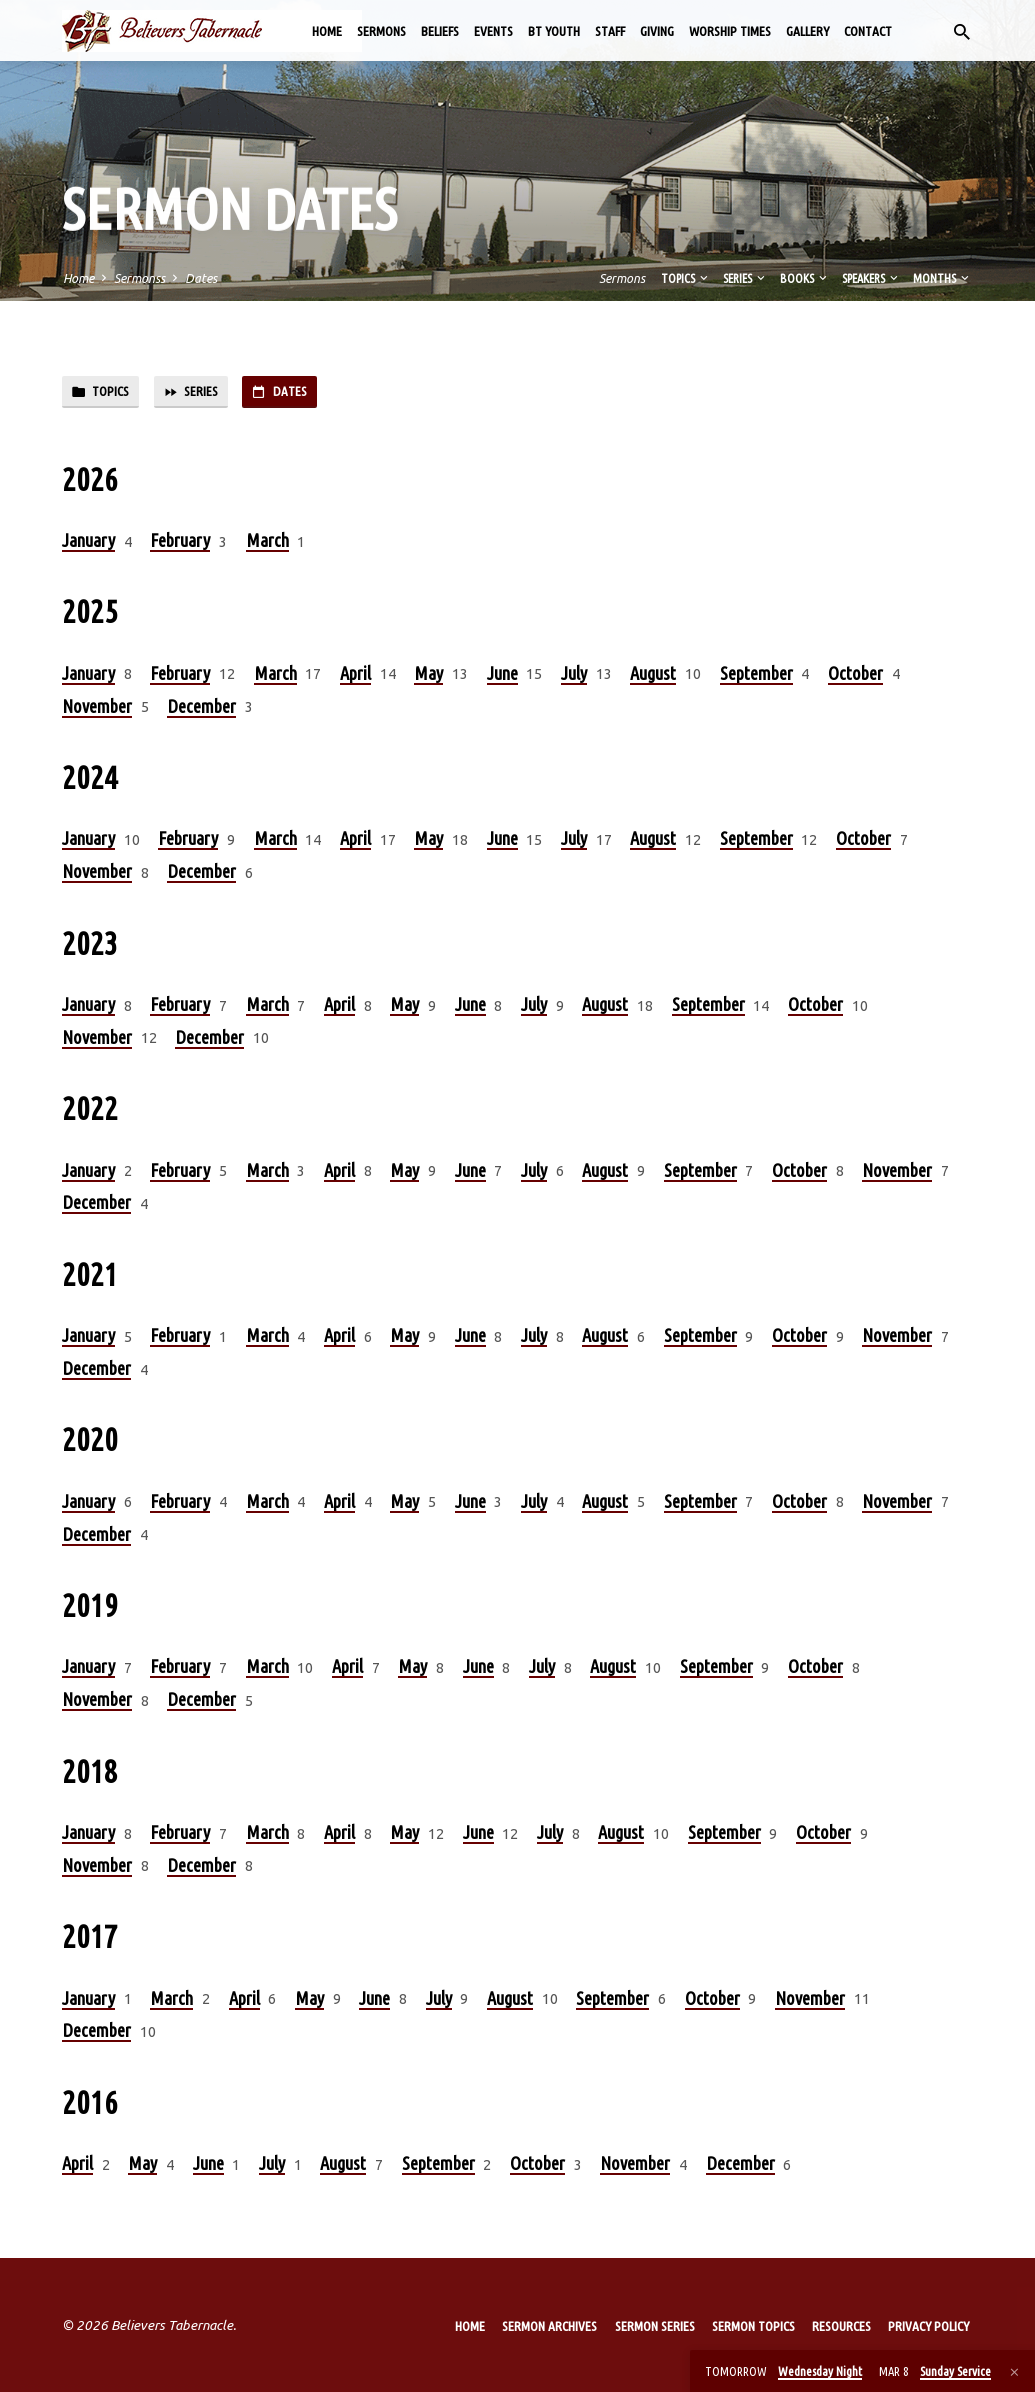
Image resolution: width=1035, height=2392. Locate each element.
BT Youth (554, 31)
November (97, 709)
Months (942, 278)
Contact (868, 31)
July (574, 676)
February (180, 543)
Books (805, 278)
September (756, 676)
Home (327, 31)
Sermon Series (655, 2326)
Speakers (871, 278)
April (355, 676)
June (502, 676)
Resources (841, 2326)
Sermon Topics (753, 2326)
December (201, 709)
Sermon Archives (549, 2326)
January (88, 543)
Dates (201, 278)
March (267, 543)
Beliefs (440, 31)
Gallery (807, 31)
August (653, 676)
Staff (610, 31)
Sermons (381, 31)
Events (493, 31)
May (428, 676)
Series (745, 278)
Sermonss (139, 278)
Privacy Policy (928, 2326)
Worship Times (730, 31)
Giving (657, 31)
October (855, 676)
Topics (686, 278)
